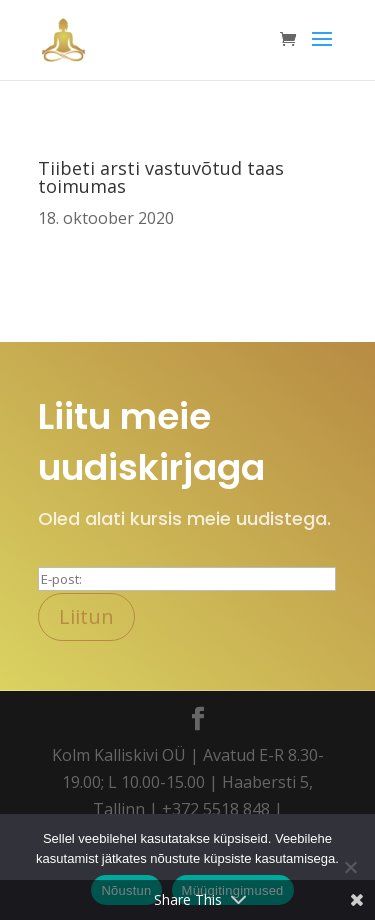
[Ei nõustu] (350, 867)
